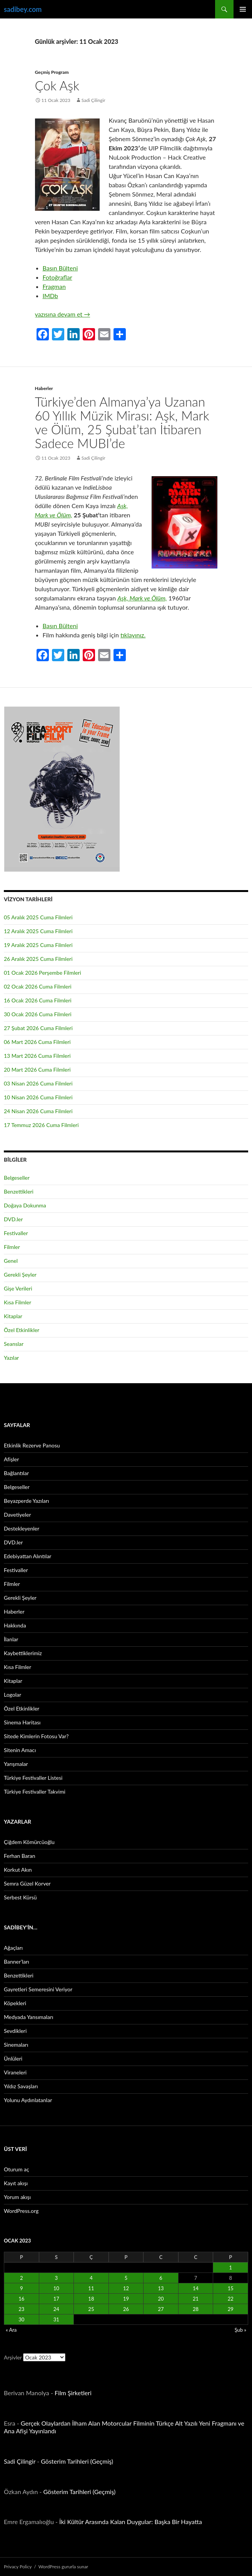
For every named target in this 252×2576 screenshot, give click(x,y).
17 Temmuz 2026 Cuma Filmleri (41, 1125)
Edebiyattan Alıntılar (27, 1556)
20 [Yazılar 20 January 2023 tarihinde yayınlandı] (161, 2299)
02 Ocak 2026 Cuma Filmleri (38, 986)
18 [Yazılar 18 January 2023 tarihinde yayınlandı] (91, 2299)
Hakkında (15, 1625)
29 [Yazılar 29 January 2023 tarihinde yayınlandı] (231, 2309)
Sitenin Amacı (20, 1750)
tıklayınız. (132, 635)
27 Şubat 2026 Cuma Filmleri (38, 1028)
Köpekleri (15, 2003)
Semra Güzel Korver (27, 1883)
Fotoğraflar (57, 277)
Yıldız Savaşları (21, 2086)
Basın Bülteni (60, 268)
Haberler (44, 388)
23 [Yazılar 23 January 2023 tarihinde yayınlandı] (21, 2309)
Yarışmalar (16, 1764)
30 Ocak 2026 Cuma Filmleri (38, 1014)
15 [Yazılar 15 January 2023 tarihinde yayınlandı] (231, 2288)
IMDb (50, 295)
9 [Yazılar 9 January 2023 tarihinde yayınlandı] (21, 2288)
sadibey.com (23, 9)
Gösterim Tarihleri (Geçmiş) (77, 2461)
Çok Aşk (57, 85)
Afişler (11, 1459)
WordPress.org (21, 2211)
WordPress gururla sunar (63, 2566)
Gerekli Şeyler (20, 1274)
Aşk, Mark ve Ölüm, (142, 598)
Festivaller (16, 1233)
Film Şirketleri (73, 2392)
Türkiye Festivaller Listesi (33, 1777)
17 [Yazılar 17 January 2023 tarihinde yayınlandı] (56, 2299)
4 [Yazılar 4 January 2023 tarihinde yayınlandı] (91, 2278)
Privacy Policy (18, 2566)
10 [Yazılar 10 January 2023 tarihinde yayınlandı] (56, 2288)
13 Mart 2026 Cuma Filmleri (37, 1055)
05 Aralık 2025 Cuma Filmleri (38, 917)
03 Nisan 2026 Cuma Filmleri (38, 1083)
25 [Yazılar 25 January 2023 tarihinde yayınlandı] (91, 2309)
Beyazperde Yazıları (26, 1500)
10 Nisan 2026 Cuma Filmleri (38, 1097)
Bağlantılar (16, 1473)
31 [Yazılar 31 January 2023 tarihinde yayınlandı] (56, 2319)
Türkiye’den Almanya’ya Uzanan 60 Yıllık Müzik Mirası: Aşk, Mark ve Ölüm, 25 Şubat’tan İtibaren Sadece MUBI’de (122, 422)
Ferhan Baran (19, 1855)
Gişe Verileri (18, 1288)
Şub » (240, 2330)
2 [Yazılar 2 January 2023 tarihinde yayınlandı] (21, 2278)
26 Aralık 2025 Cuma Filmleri (38, 958)
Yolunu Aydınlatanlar (28, 2100)
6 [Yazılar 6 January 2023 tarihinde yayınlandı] (160, 2278)
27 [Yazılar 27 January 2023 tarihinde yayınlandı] (161, 2309)
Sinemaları (16, 2044)
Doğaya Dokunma (25, 1205)
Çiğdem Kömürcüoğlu (29, 1842)
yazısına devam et (62, 314)
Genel (11, 1260)
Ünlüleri (13, 2058)
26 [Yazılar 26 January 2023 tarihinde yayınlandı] (126, 2309)
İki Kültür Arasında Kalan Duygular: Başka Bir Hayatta (130, 2521)
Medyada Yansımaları (28, 2017)
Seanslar (13, 1344)
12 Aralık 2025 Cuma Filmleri (38, 931)
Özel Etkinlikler (21, 1330)
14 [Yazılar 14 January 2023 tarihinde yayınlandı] (196, 2288)
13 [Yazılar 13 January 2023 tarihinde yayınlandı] (161, 2288)
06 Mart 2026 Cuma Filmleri (37, 1042)
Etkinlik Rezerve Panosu (32, 1445)
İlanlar (11, 1639)
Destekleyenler (21, 1528)
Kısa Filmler (17, 1302)
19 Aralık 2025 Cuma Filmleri (38, 945)
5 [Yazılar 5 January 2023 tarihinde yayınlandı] (126, 2278)
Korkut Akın (18, 1869)
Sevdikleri (15, 2030)
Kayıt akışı (16, 2183)
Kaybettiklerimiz (23, 1653)
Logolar (12, 1694)
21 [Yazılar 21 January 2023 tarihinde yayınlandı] (196, 2299)
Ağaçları (13, 1947)
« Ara (11, 2330)
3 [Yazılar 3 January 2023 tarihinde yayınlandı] (56, 2278)
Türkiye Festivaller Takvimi (34, 1791)
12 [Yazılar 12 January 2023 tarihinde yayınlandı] (126, 2288)
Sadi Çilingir (93, 100)
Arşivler (13, 2357)
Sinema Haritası (22, 1722)
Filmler (12, 1247)
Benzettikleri (18, 1191)
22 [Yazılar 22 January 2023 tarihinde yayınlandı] (231, 2299)
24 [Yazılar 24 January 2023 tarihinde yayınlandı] (56, 2309)
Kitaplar (13, 1316)
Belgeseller (17, 1177)
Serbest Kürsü (20, 1897)
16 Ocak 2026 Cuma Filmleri (38, 1000)
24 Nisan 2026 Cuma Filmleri (38, 1111)
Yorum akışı (17, 2197)
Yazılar (11, 1357)
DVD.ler (13, 1219)
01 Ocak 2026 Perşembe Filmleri (42, 972)
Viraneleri (15, 2072)
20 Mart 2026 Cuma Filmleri (37, 1069)
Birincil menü (243, 9)
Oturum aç (16, 2169)
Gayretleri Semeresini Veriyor (38, 1989)
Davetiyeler (17, 1514)
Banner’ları (16, 1961)
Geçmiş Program (52, 72)
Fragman (54, 286)
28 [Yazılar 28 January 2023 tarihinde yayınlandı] (196, 2309)
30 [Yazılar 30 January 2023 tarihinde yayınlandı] (21, 2319)
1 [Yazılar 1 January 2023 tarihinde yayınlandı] (230, 2267)
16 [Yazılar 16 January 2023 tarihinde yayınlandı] (21, 2299)
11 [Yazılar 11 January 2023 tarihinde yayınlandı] (91, 2288)
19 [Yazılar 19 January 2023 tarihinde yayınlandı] (126, 2299)
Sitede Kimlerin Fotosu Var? (36, 1736)
